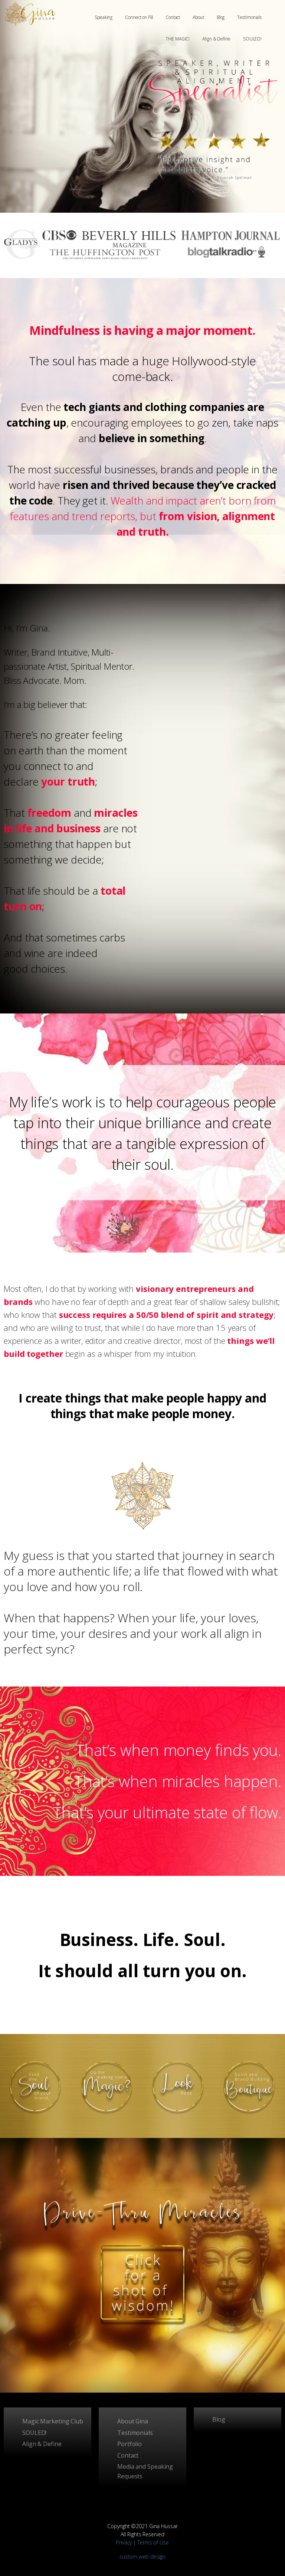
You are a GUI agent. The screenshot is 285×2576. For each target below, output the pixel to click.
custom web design (142, 2556)
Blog (221, 17)
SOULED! (252, 39)
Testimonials (249, 17)
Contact (173, 17)
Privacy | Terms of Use (142, 2542)
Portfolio (129, 2444)
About (198, 17)
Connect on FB (139, 17)
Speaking (103, 17)
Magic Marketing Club (52, 2421)
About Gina (132, 2421)
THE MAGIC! (178, 39)
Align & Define (216, 39)
